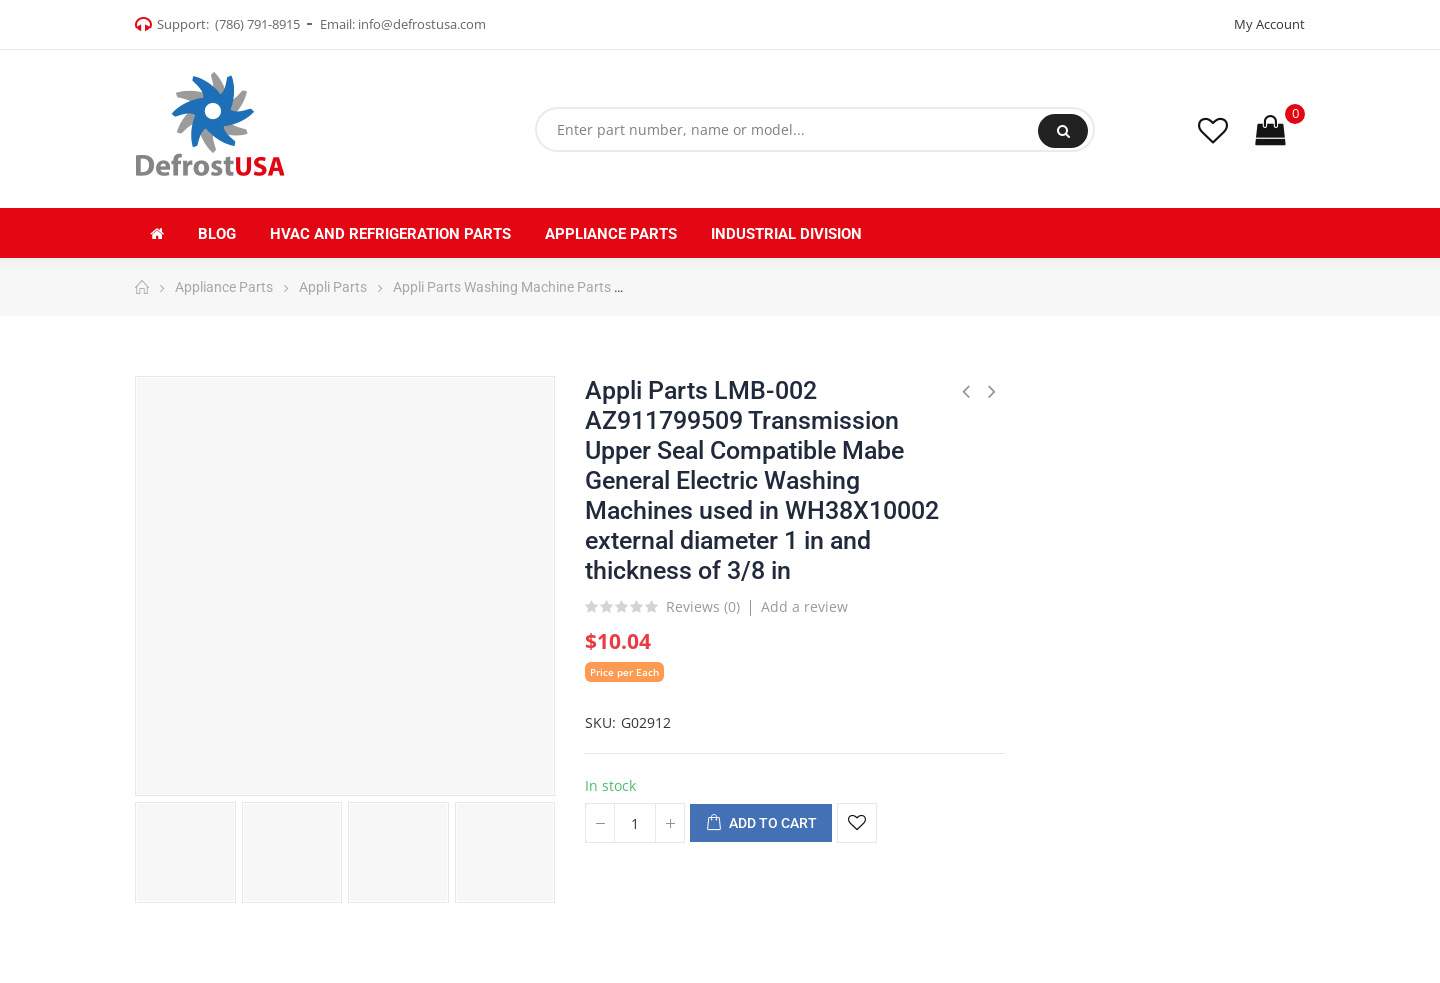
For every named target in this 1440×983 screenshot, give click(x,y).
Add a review (804, 606)
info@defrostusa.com (422, 24)
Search (1063, 131)
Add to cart (761, 824)
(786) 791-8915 (257, 24)
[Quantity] (635, 823)
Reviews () (703, 608)
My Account (1269, 24)
